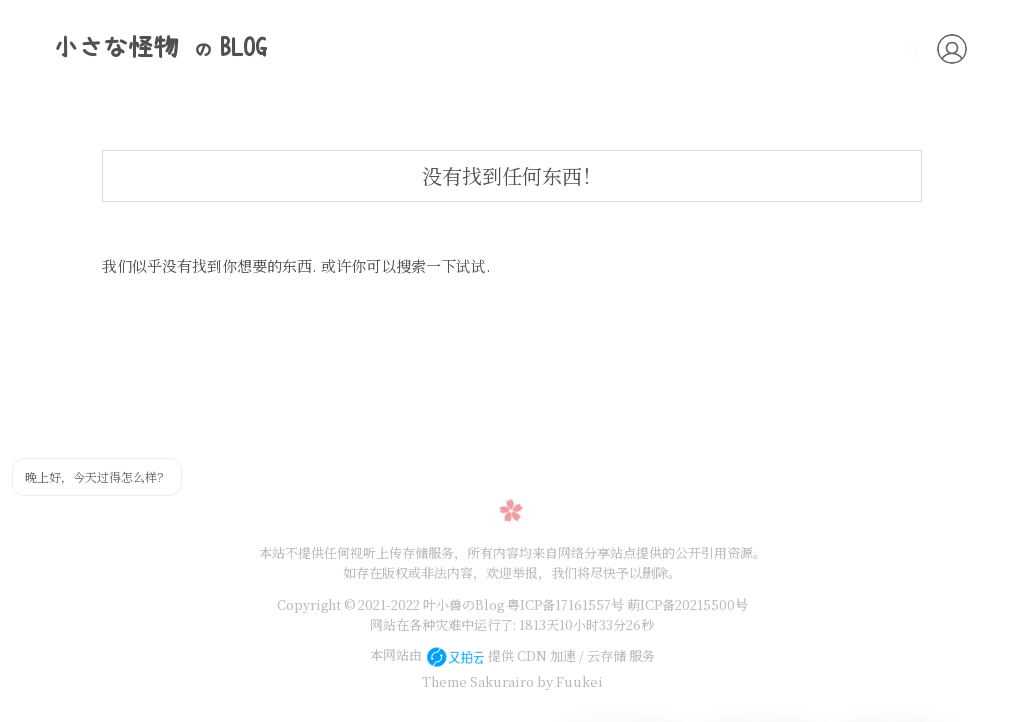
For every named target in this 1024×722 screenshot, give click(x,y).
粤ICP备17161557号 (565, 604)
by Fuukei (568, 681)
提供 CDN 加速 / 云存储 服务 (540, 655)
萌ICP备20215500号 (687, 604)
